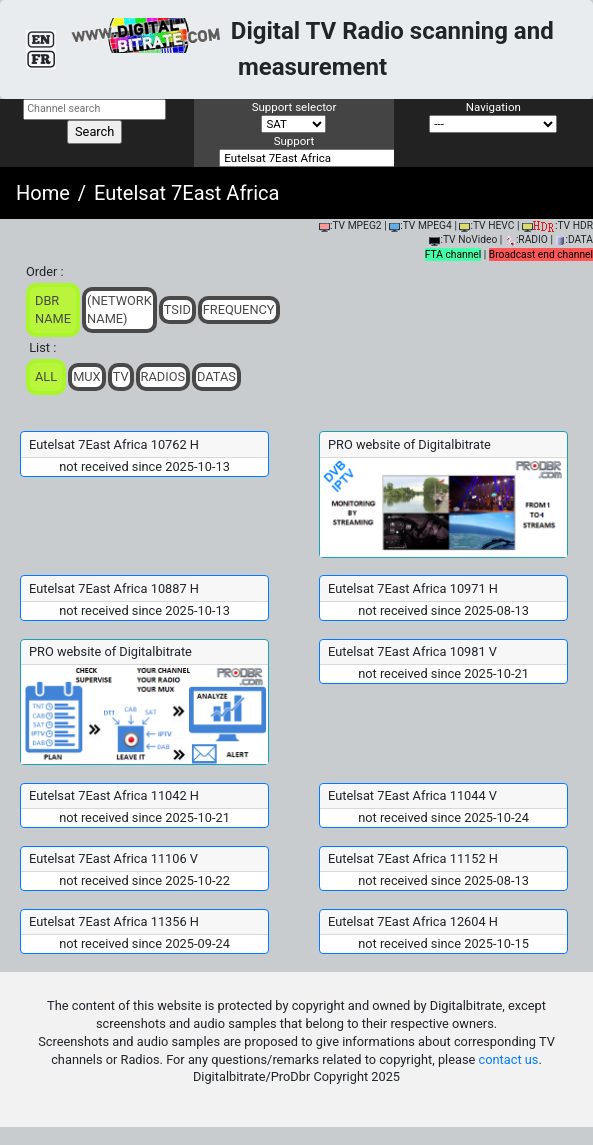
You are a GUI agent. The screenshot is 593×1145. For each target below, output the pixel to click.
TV (121, 376)
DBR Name (53, 309)
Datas (216, 376)
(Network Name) (119, 309)
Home (43, 193)
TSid (177, 309)
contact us (509, 1059)
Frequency (239, 309)
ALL (46, 376)
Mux (87, 376)
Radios (163, 376)
